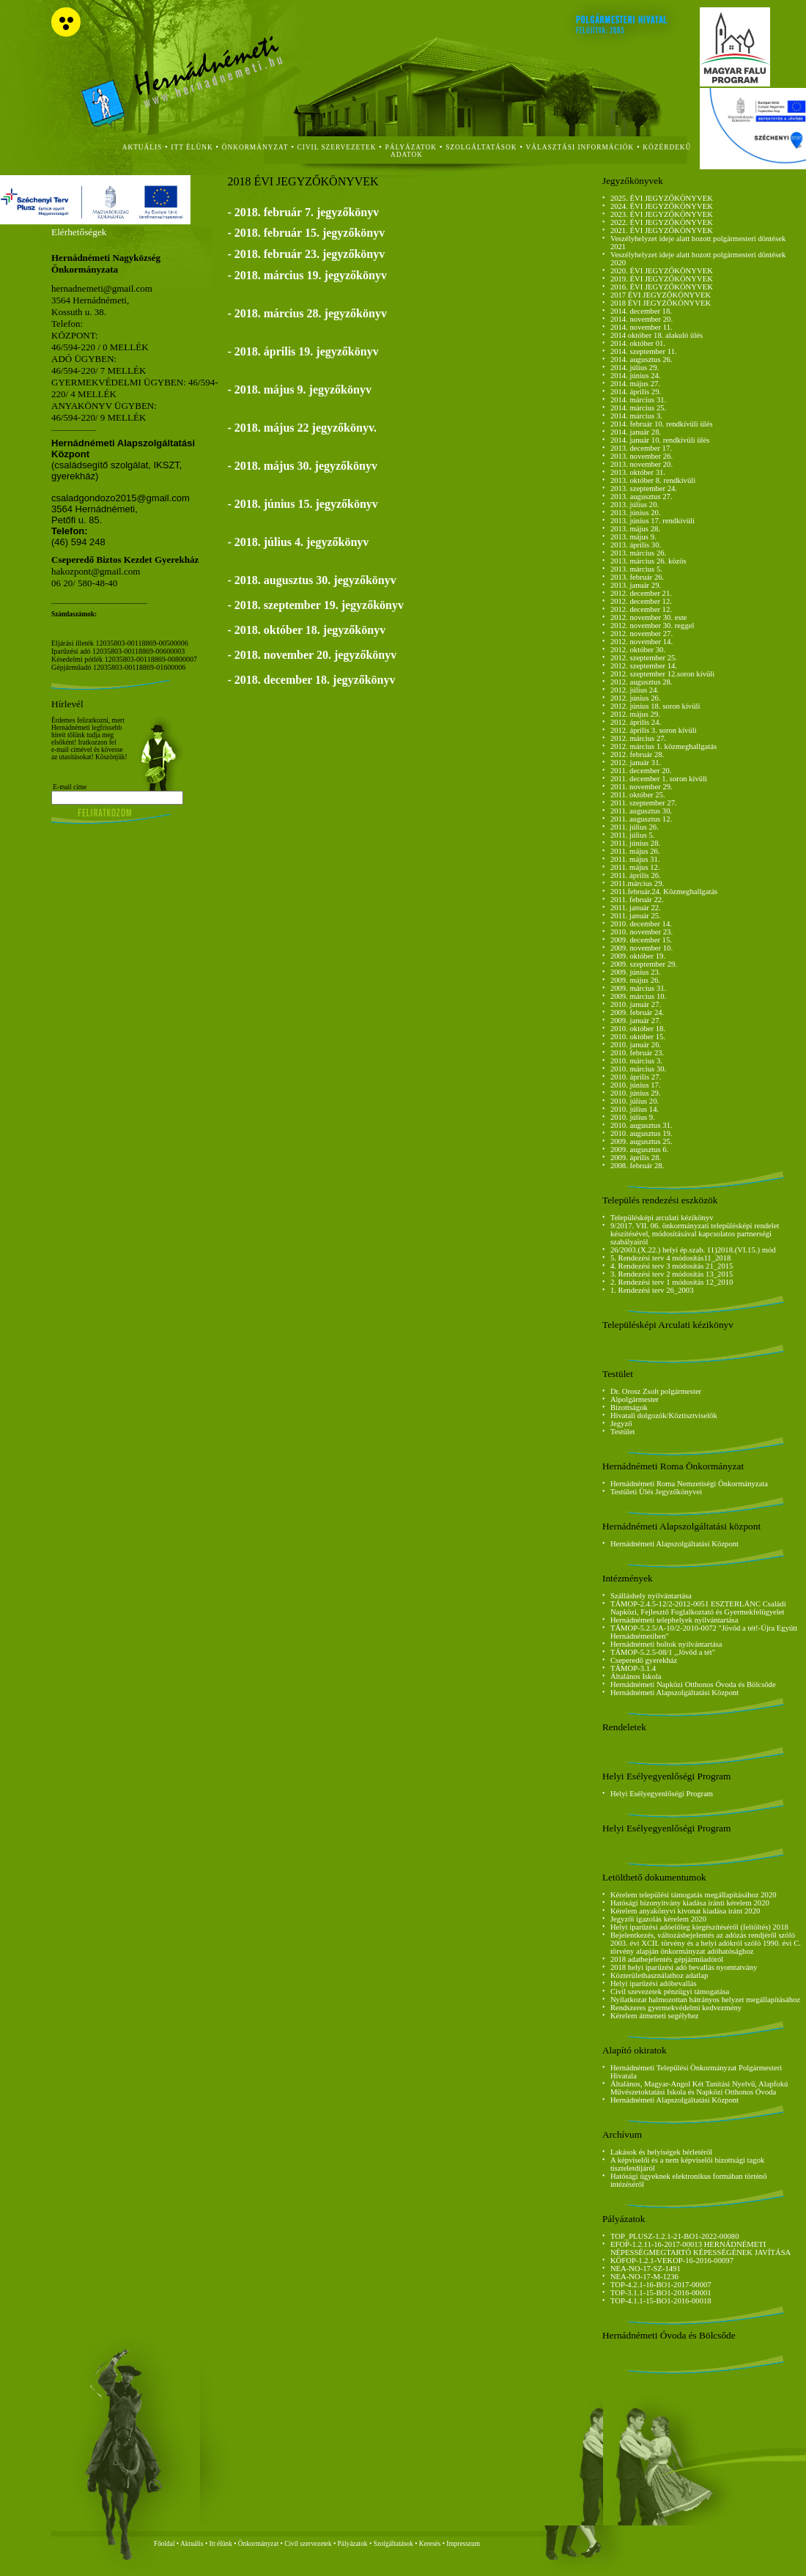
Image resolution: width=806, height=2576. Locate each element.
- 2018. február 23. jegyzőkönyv (306, 254)
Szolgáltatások (393, 2543)
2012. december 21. (641, 593)
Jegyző (621, 1424)
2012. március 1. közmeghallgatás (663, 746)
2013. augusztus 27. (641, 496)
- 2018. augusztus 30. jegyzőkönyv (311, 580)
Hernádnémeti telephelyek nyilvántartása (674, 1620)
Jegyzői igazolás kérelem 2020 (658, 1919)
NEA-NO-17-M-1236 (644, 2277)
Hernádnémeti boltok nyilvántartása (666, 1644)
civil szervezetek (337, 147)
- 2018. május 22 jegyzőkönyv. (302, 427)
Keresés (430, 2543)
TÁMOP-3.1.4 (633, 1668)
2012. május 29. (635, 714)
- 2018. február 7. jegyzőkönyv (303, 212)
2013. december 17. (641, 448)
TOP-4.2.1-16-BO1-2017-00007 (660, 2285)
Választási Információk (580, 147)
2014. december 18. (641, 311)
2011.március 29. (637, 883)
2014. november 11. (641, 327)
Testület (622, 1432)
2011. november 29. (641, 787)
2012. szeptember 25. (643, 658)
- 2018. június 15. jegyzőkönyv (302, 504)
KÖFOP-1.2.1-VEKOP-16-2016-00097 (671, 2260)
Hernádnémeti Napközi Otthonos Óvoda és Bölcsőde (693, 1684)
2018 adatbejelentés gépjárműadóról (666, 1959)
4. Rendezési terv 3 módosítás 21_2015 (671, 1266)
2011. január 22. (635, 908)
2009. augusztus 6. (639, 1149)
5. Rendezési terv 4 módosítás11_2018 (670, 1258)
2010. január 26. (635, 1045)
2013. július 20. (634, 505)
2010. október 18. (637, 1029)
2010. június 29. (635, 1093)
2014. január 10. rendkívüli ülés (660, 440)
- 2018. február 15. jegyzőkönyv (306, 232)
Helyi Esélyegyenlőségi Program (661, 1794)
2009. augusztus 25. (641, 1141)
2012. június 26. (635, 698)
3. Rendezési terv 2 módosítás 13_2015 (671, 1274)
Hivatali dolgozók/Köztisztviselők (663, 1415)
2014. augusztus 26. (641, 359)
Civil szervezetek (308, 2543)
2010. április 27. (635, 1077)
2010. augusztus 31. (641, 1125)
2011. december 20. (641, 771)
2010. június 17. (635, 1085)
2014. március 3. (636, 416)
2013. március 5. (636, 569)
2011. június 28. (635, 843)
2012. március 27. (638, 738)
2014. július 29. (634, 367)
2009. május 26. (635, 980)
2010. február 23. (637, 1053)
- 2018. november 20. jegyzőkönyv (311, 655)
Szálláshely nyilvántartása (651, 1596)
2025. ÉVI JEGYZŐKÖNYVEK (661, 198)
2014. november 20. (641, 319)
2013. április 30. (635, 545)
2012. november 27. (641, 634)
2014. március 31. (638, 400)
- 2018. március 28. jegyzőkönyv (306, 313)
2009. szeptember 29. (643, 964)
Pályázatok (411, 147)
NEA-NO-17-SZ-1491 (645, 2269)
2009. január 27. (635, 1020)
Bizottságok (629, 1407)
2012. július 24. (634, 690)
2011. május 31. (635, 859)
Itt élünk (221, 2543)
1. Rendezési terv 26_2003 (652, 1290)
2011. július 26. (634, 827)
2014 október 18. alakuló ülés (656, 335)
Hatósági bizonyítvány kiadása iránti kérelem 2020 (689, 1903)
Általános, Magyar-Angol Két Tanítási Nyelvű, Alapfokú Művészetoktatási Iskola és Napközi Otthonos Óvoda (699, 2088)
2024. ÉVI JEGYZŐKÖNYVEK (661, 206)
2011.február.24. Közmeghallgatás (663, 891)
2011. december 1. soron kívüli (658, 779)
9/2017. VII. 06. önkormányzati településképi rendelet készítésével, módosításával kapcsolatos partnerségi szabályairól (695, 1234)
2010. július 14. (634, 1109)
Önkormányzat (258, 2543)
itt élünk (191, 147)
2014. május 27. (635, 384)
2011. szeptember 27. (643, 803)
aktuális (142, 147)
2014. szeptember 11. (643, 351)
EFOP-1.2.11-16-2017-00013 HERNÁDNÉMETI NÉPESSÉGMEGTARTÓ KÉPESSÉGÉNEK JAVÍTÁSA (700, 2248)
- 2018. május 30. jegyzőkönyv (302, 466)
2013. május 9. (633, 537)
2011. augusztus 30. (641, 811)
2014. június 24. (635, 376)
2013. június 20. (635, 513)
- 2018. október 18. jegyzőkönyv (306, 630)
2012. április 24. (635, 722)
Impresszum (463, 2543)
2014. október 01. (637, 343)
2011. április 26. (635, 875)
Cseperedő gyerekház (643, 1660)
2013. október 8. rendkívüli (652, 480)
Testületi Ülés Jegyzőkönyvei (656, 1492)
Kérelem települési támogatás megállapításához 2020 (693, 1895)
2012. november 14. (641, 642)
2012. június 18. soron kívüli (655, 706)
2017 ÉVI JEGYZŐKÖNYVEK (660, 295)
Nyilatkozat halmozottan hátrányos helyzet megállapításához (705, 2000)
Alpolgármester (634, 1399)
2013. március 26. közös (648, 561)
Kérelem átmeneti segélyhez (654, 2016)
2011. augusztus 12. (641, 819)
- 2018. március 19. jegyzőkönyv (306, 275)
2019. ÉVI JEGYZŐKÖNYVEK (661, 279)
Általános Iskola (636, 1676)
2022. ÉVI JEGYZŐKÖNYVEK (661, 222)
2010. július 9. (632, 1117)
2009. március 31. (638, 988)
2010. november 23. (641, 932)
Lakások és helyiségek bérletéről (661, 2152)
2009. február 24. (637, 1012)
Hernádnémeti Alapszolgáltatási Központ (674, 1544)
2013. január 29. (635, 585)
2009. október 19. (637, 956)
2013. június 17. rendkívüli (652, 521)
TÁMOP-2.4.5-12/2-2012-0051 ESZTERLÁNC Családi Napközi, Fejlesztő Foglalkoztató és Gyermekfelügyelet (698, 1608)
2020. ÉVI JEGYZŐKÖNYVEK (661, 271)
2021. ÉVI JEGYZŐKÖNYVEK (661, 230)
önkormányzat (255, 147)
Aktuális (192, 2543)
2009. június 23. (635, 972)
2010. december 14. (641, 924)
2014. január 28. (635, 432)
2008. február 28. (637, 1166)
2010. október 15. (637, 1037)
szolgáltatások (481, 147)
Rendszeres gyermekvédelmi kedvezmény (676, 2008)
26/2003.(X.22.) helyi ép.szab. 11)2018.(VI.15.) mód (693, 1250)
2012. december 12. (641, 601)
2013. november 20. (641, 464)
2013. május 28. (635, 529)
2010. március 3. (636, 1061)
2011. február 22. (637, 900)
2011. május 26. (635, 851)
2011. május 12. (635, 867)
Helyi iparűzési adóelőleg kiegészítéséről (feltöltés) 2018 (699, 1927)
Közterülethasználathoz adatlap (659, 1975)
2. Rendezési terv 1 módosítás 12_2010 (671, 1282)
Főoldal (164, 2543)
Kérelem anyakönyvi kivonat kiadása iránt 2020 (685, 1911)
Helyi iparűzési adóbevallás (653, 1983)
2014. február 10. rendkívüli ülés (661, 424)
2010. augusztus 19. (641, 1133)
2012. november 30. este (648, 617)
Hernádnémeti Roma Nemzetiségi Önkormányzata (689, 1484)
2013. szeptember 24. (643, 488)
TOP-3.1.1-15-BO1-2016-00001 (660, 2293)
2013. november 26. (641, 456)
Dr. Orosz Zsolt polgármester (655, 1391)
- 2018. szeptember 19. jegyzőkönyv (315, 605)
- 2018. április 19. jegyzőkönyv (302, 351)
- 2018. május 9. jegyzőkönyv (299, 389)
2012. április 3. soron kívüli (653, 730)
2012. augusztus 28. (641, 682)
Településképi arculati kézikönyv (662, 1218)
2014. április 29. (635, 392)
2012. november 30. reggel (652, 625)
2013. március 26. (638, 553)
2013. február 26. (637, 577)
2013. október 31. (637, 472)
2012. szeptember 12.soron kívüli (662, 674)
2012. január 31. (635, 763)
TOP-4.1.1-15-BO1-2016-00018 (660, 2301)
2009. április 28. (635, 1158)
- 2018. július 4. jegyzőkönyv (298, 542)
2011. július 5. (632, 835)
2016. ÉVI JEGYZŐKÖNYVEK (661, 287)
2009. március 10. (638, 996)
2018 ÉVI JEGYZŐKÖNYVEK (660, 303)
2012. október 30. (637, 650)
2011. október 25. (637, 795)
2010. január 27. (635, 1004)
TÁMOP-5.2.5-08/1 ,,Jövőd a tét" (662, 1652)
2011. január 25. (635, 916)
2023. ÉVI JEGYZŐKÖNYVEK (661, 214)
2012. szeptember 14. (643, 666)
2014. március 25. (638, 408)
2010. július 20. (634, 1101)
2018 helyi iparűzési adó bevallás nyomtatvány (683, 1967)
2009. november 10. (641, 948)
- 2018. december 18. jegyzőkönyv (311, 679)
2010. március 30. (638, 1069)
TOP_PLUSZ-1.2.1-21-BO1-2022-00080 (674, 2236)
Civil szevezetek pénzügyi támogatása (669, 1992)
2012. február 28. (637, 754)
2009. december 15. (641, 940)
